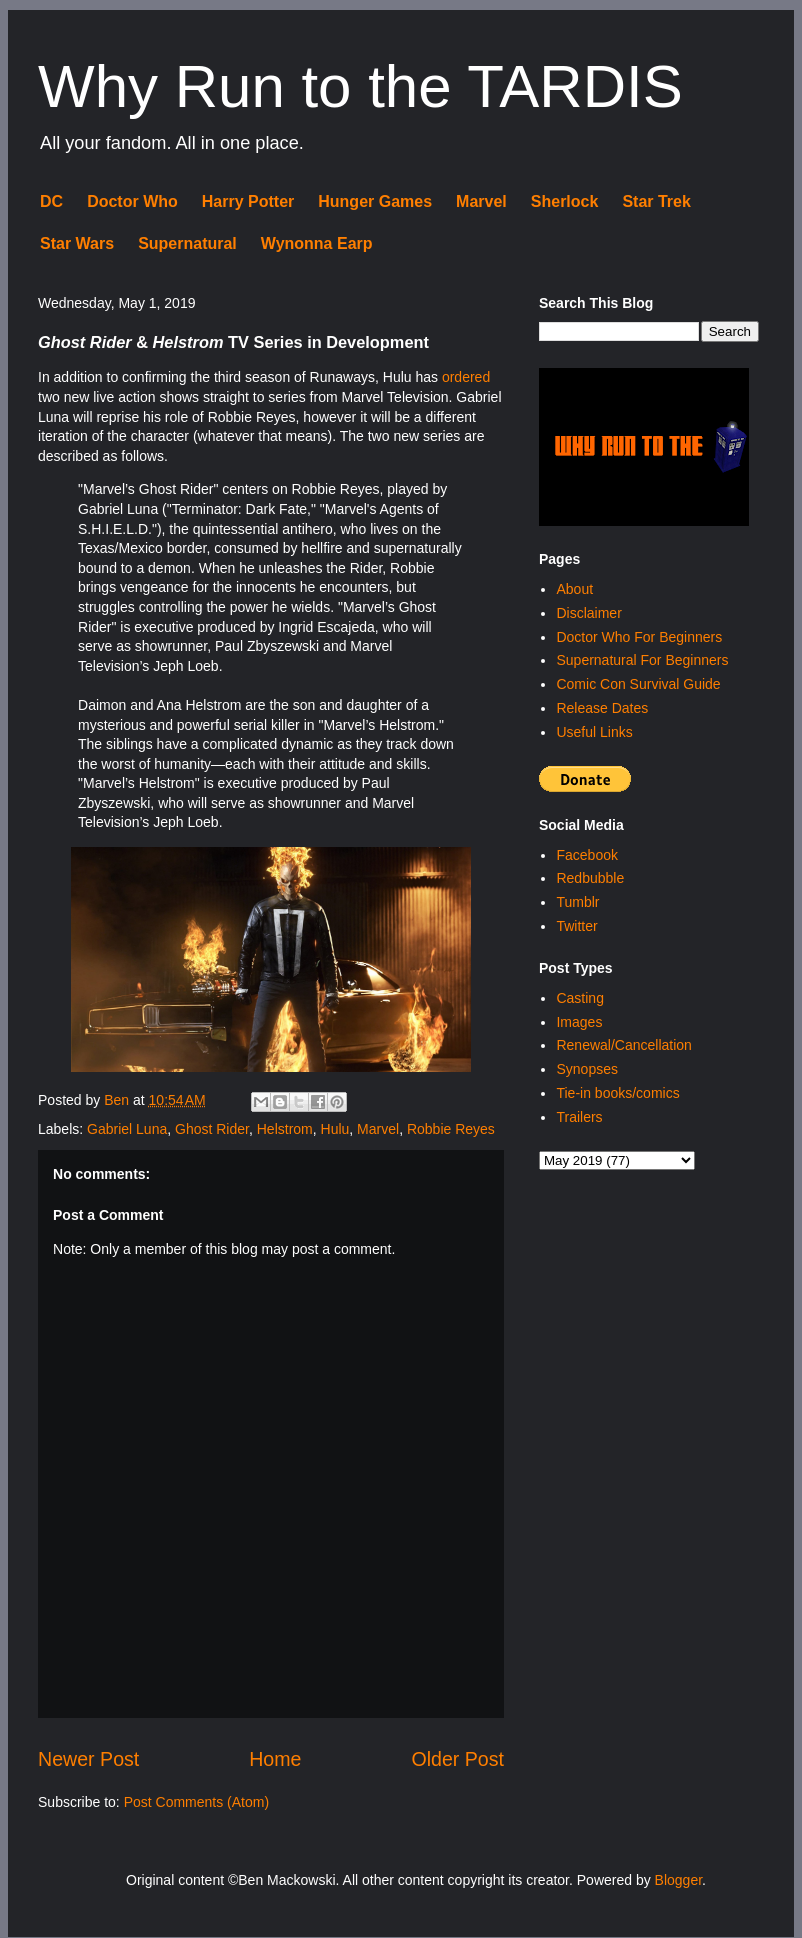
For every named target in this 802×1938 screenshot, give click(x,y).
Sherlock (565, 201)
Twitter (576, 926)
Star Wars (77, 243)
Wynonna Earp (317, 243)
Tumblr (577, 902)
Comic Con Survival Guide (638, 684)
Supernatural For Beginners (642, 660)
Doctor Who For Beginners (639, 637)
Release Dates (602, 708)
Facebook (586, 855)
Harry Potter (248, 201)
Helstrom (285, 1129)
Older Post (457, 1759)
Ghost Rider (212, 1129)
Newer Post (88, 1759)
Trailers (579, 1117)
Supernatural (187, 243)
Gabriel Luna (127, 1129)
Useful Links (594, 732)
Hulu (335, 1129)
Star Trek (656, 201)
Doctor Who (132, 201)
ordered (466, 377)
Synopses (586, 1069)
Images (579, 1022)
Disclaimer (588, 613)
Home (275, 1759)
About (574, 589)
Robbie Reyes (451, 1129)
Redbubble (590, 878)
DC (51, 201)
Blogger (678, 1880)
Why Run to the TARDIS (360, 86)
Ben (118, 1100)
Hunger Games (375, 201)
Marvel (481, 201)
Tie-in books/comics (617, 1093)
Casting (579, 998)
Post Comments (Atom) (196, 1802)
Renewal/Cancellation (623, 1045)
